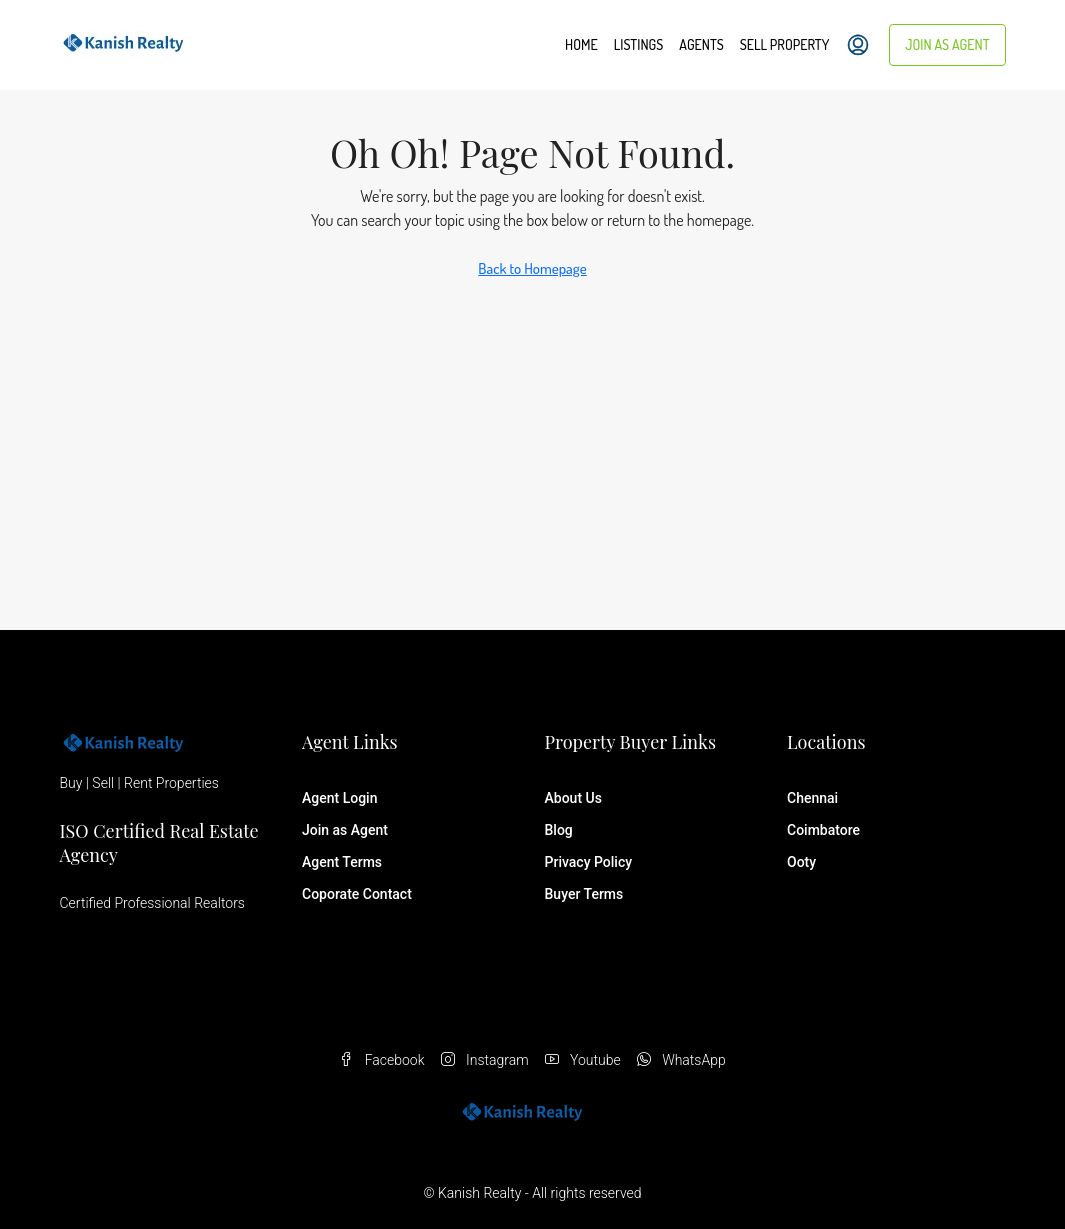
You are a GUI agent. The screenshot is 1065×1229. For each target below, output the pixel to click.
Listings (639, 44)
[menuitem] (858, 45)
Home (581, 44)
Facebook (381, 1060)
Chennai (812, 798)
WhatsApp (681, 1060)
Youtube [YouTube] (583, 1060)
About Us (573, 798)
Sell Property (785, 44)
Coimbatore (823, 830)
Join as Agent (345, 830)
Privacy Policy (589, 862)
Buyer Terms (584, 894)
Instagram (485, 1060)
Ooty (801, 862)
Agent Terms (342, 862)
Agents (701, 44)
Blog (559, 830)
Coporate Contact (357, 894)
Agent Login (339, 798)
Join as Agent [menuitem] (947, 44)
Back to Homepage (532, 268)
